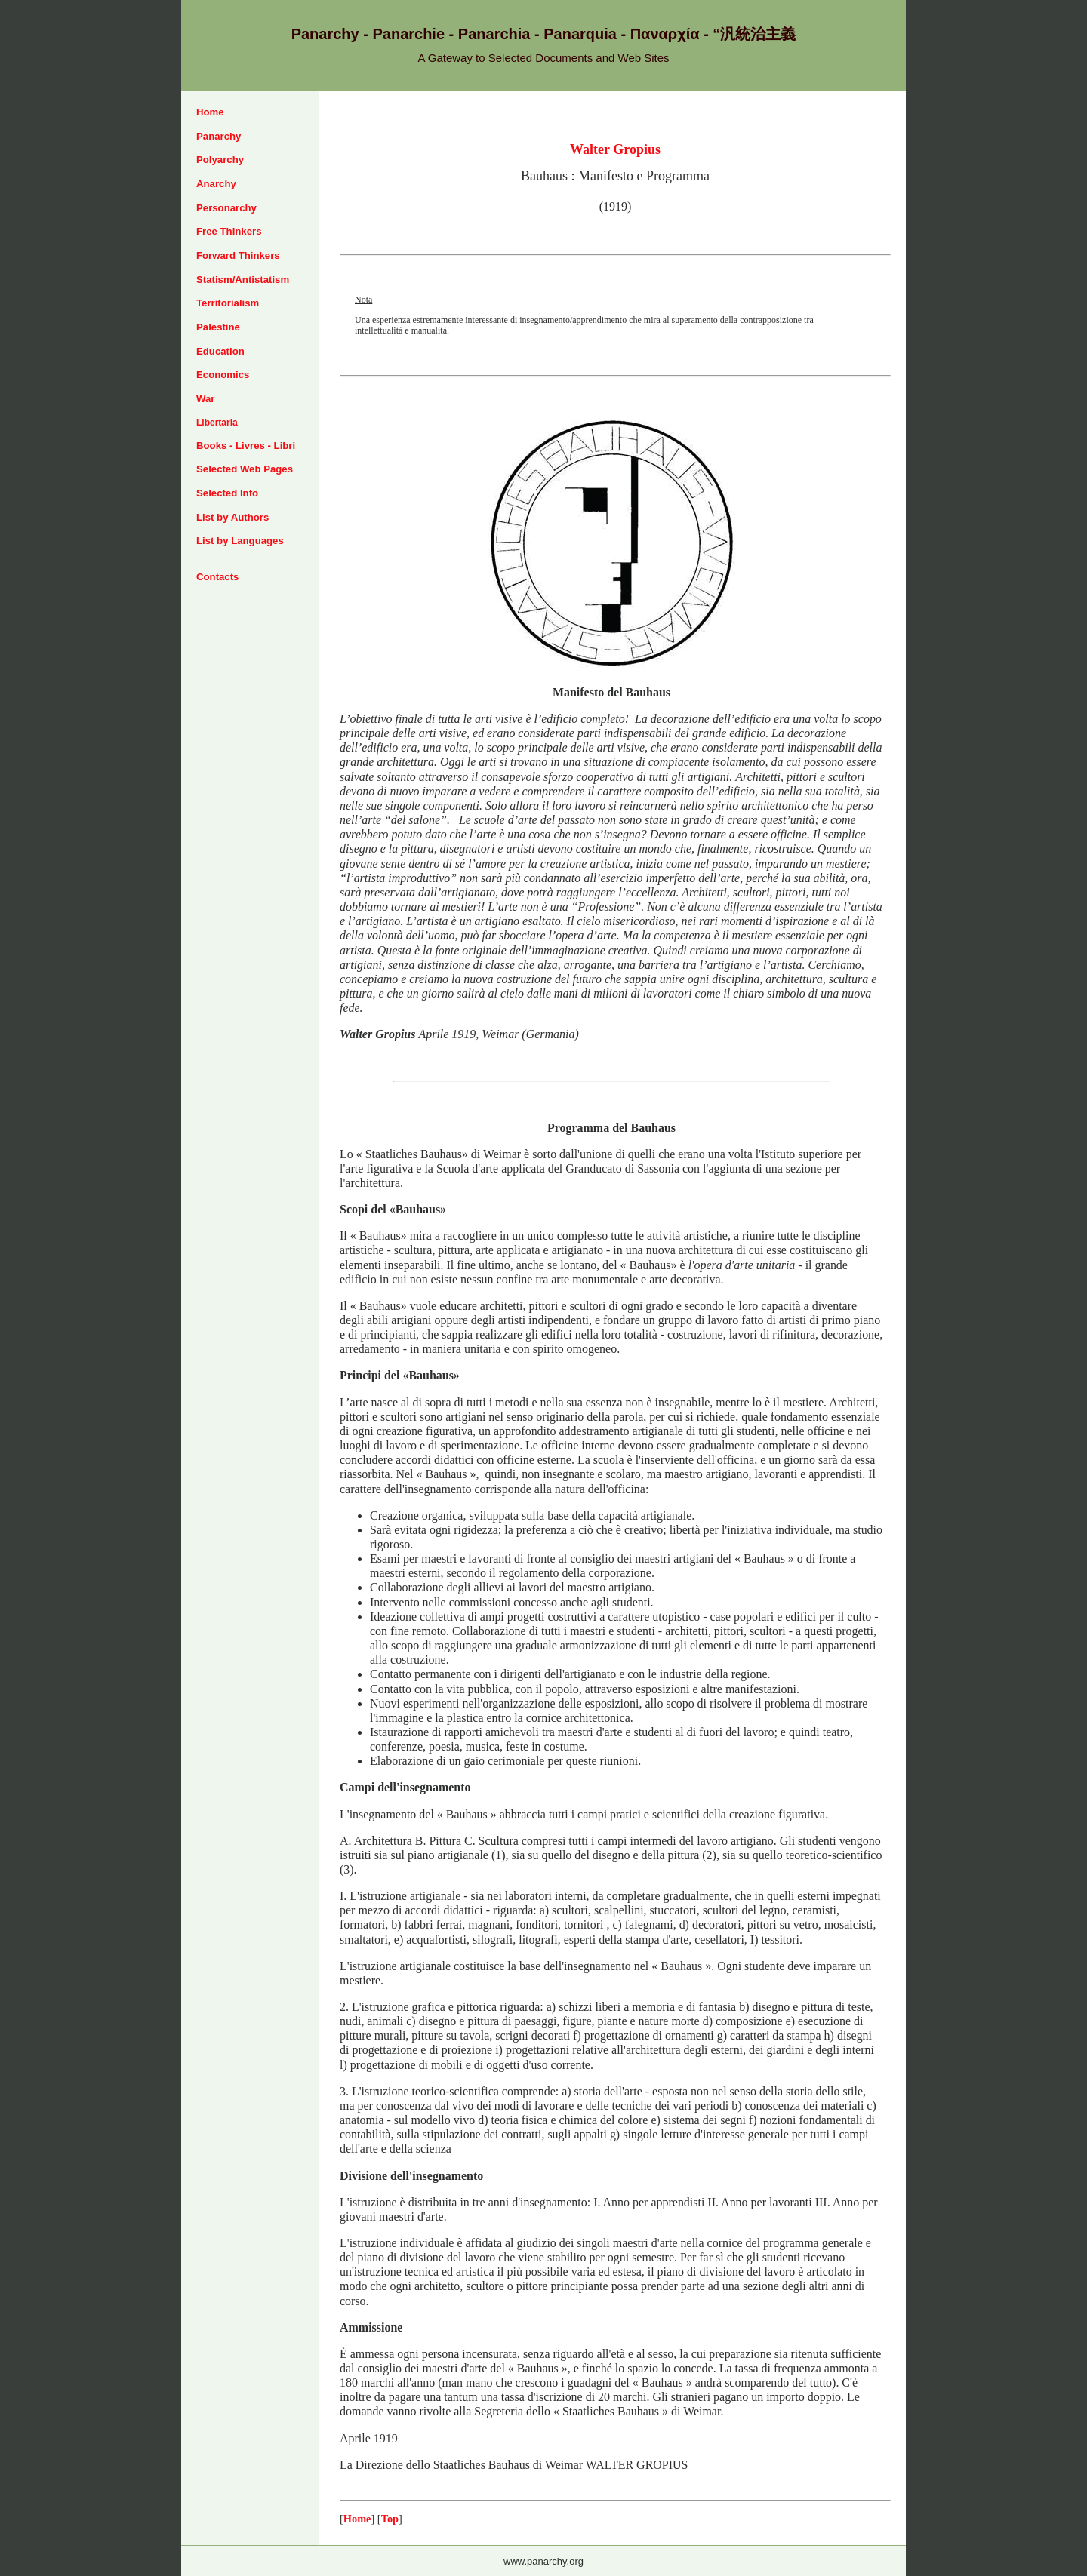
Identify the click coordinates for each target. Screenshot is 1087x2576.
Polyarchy (220, 159)
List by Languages (240, 540)
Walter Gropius (615, 149)
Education (220, 351)
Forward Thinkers (238, 255)
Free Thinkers (229, 231)
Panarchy (218, 136)
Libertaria (217, 422)
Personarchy (226, 208)
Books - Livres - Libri (245, 445)
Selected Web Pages (244, 469)
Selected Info (227, 493)
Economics (222, 374)
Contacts (217, 577)
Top (390, 2519)
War (205, 398)
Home (210, 112)
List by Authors (232, 517)
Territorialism (227, 303)
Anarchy (216, 183)
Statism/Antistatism (242, 279)
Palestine (218, 327)
